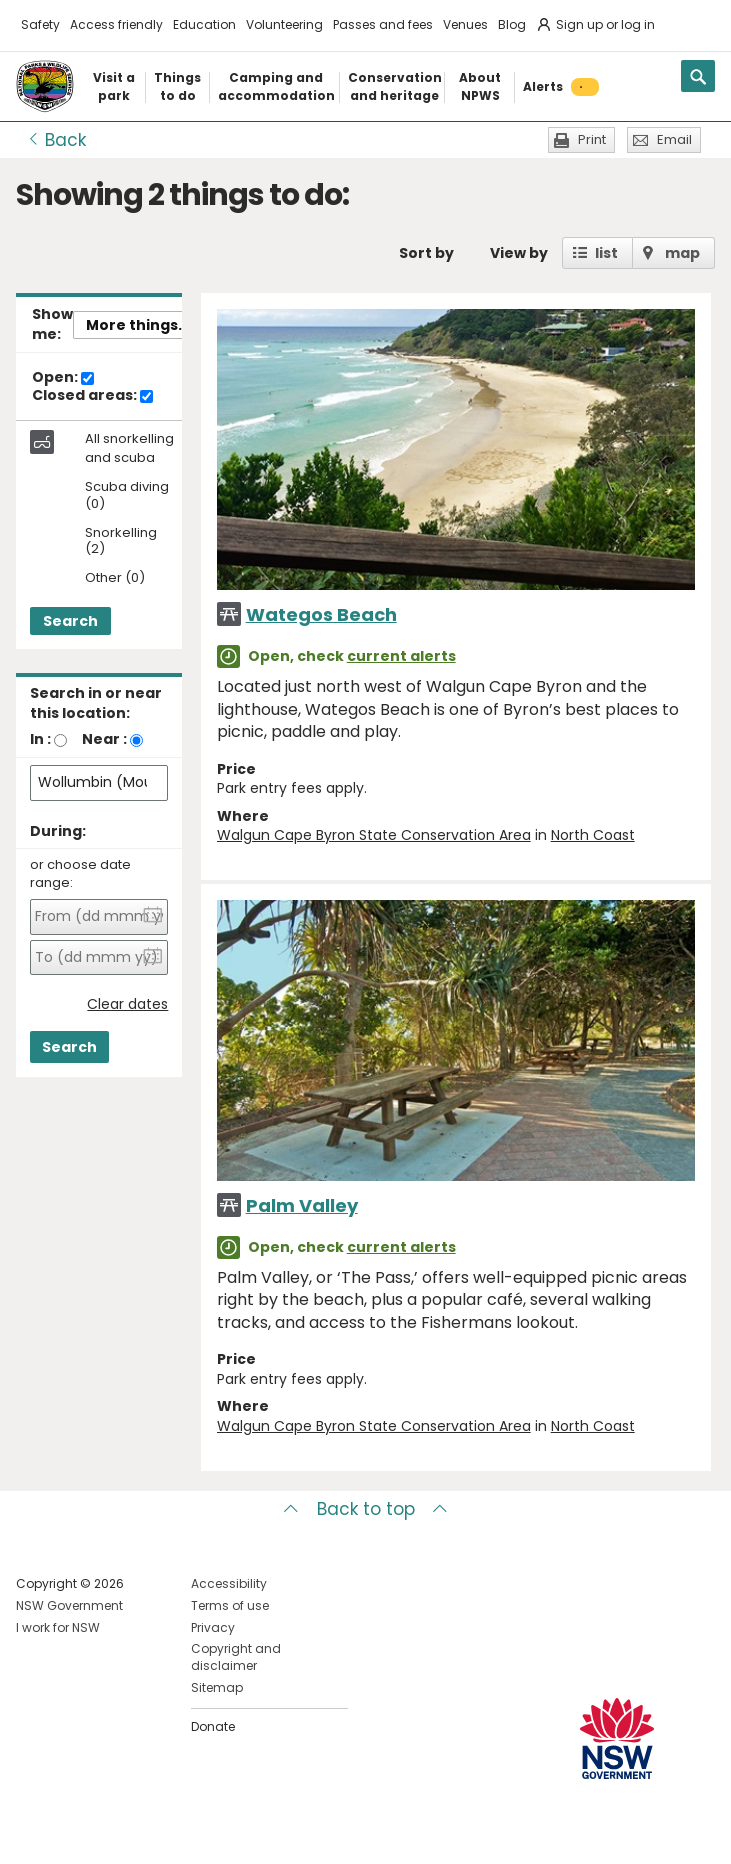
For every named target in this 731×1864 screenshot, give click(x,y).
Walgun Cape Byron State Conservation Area (374, 835)
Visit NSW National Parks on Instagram (77, 1832)
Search (70, 621)
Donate (213, 1726)
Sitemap (217, 1687)
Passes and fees (383, 24)
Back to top (366, 1509)
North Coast (593, 835)
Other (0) (115, 578)
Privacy (213, 1627)
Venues (465, 24)
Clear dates (127, 1004)
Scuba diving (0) (127, 496)
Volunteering (284, 24)
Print (592, 139)
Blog (512, 24)
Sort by (426, 253)
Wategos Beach (321, 614)
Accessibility (229, 1583)
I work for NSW (58, 1627)
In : (40, 739)
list (606, 253)
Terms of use (230, 1605)
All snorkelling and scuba (129, 448)
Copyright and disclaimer (236, 1657)
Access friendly (116, 24)
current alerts (401, 656)
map (682, 253)
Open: (63, 378)
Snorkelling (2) (121, 542)
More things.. (136, 325)
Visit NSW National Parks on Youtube (120, 1832)
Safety (40, 24)
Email (674, 139)
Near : (104, 739)
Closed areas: (92, 396)
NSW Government (69, 1605)
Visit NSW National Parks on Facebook (34, 1832)
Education (204, 24)
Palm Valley (302, 1205)
